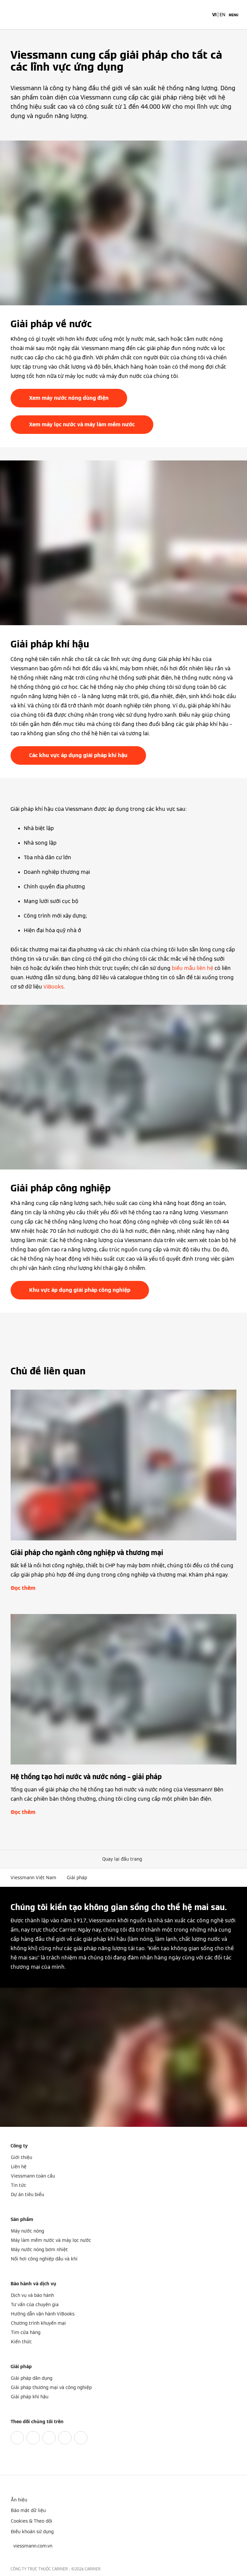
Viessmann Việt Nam (33, 1878)
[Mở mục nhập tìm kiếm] (203, 14)
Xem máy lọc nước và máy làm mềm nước (82, 424)
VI (214, 15)
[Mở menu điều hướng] (233, 15)
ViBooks (53, 986)
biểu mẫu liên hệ (192, 968)
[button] (123, 1859)
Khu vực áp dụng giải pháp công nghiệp (79, 1290)
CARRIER (93, 2568)
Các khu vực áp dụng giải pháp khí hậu (78, 755)
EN (222, 15)
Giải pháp (77, 1878)
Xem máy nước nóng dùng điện (69, 397)
